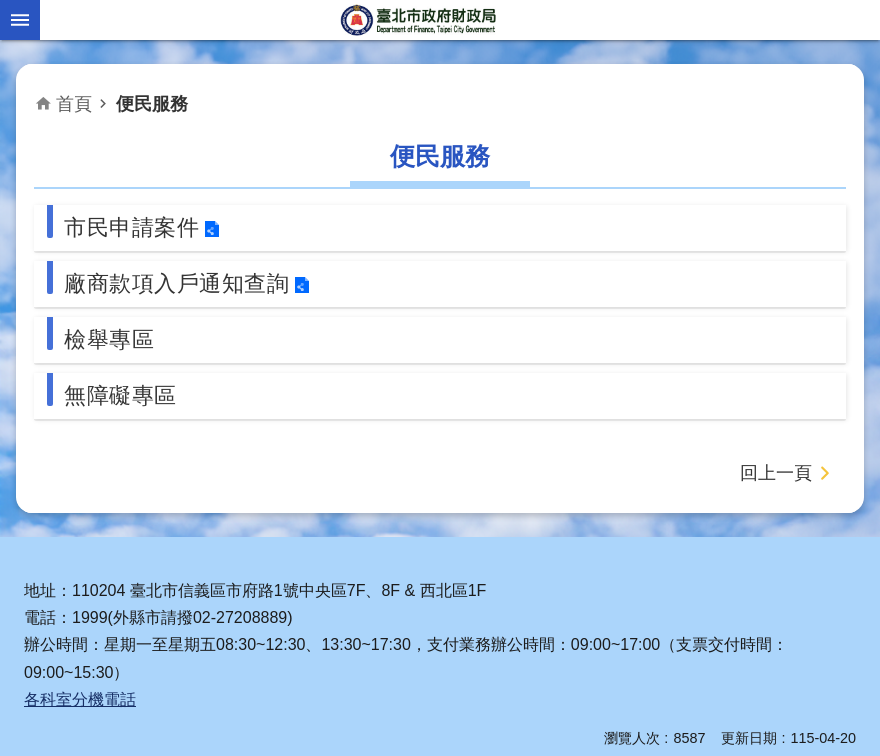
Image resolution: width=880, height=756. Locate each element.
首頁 (74, 104)
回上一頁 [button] (776, 473)
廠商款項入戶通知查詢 (176, 283)
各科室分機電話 (80, 699)
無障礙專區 (120, 395)
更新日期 (749, 738)
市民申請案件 (131, 227)
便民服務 (152, 104)
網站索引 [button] (20, 20)
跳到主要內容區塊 (10, 10)
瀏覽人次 (632, 738)
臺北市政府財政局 (420, 20)
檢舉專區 (109, 339)
